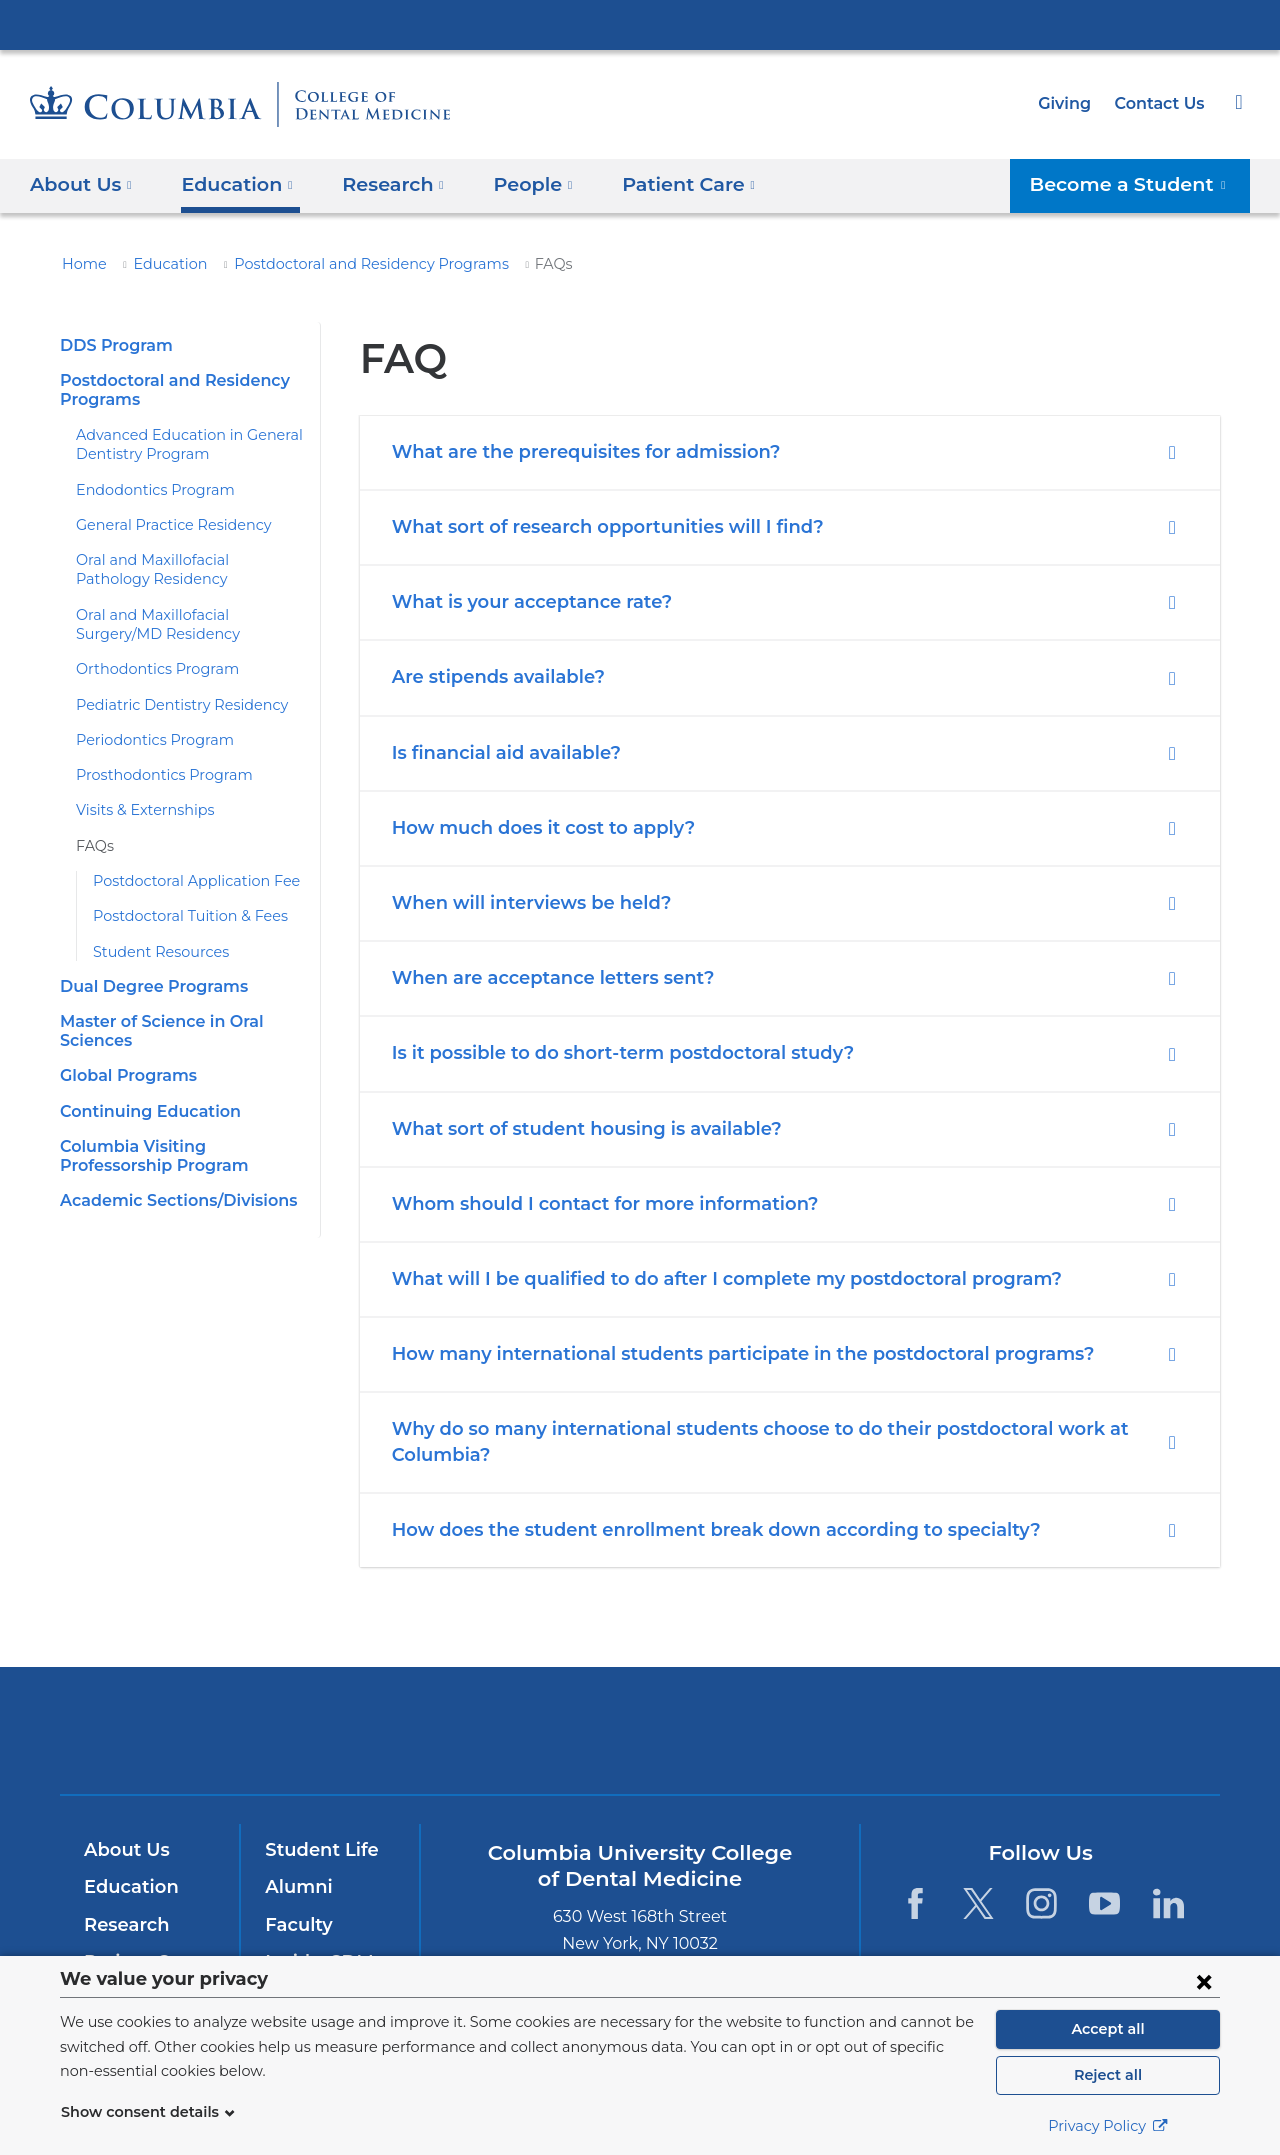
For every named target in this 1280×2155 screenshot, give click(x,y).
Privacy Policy (1108, 2126)
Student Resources (154, 952)
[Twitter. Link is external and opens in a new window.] (978, 1903)
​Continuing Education (143, 1111)
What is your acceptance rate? (522, 602)
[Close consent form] (1204, 1981)
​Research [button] (380, 183)
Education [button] (230, 183)
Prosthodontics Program (153, 775)
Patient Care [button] (661, 183)
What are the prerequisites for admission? (572, 452)
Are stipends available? (492, 677)
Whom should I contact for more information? (587, 1204)
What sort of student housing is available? (573, 1129)
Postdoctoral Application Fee (184, 881)
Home (81, 264)
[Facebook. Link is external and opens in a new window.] (914, 1903)
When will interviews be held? (519, 903)
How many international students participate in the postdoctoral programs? (714, 1354)
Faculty (296, 1925)
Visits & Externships (139, 810)
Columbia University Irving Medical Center (640, 24)
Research (124, 1925)
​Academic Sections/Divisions (171, 1200)
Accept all (1108, 2029)
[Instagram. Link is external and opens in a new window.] (1041, 1903)
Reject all (1107, 2075)
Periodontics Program (145, 740)
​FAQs (94, 846)
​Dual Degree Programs (146, 986)
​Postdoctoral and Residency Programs (341, 264)
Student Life (317, 1850)
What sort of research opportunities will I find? (591, 527)
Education (159, 264)
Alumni (295, 1887)
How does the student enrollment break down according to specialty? (689, 1530)
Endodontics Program (145, 490)
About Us (124, 1850)
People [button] (514, 183)
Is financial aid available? (500, 753)
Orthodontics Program (146, 669)
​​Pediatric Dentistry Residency (170, 705)
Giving (1071, 103)
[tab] (790, 452)
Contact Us (1162, 103)
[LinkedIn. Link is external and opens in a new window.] (1168, 1903)
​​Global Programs (124, 1075)
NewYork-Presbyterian (640, 1743)
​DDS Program (112, 345)
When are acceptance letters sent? (540, 978)
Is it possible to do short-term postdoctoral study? (607, 1053)
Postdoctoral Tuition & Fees (181, 916)
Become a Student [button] (1139, 183)
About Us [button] (81, 183)
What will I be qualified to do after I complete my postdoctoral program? (699, 1279)
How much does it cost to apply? (532, 828)
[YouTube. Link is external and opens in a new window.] (1105, 1903)
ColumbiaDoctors (928, 1729)
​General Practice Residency (165, 525)
